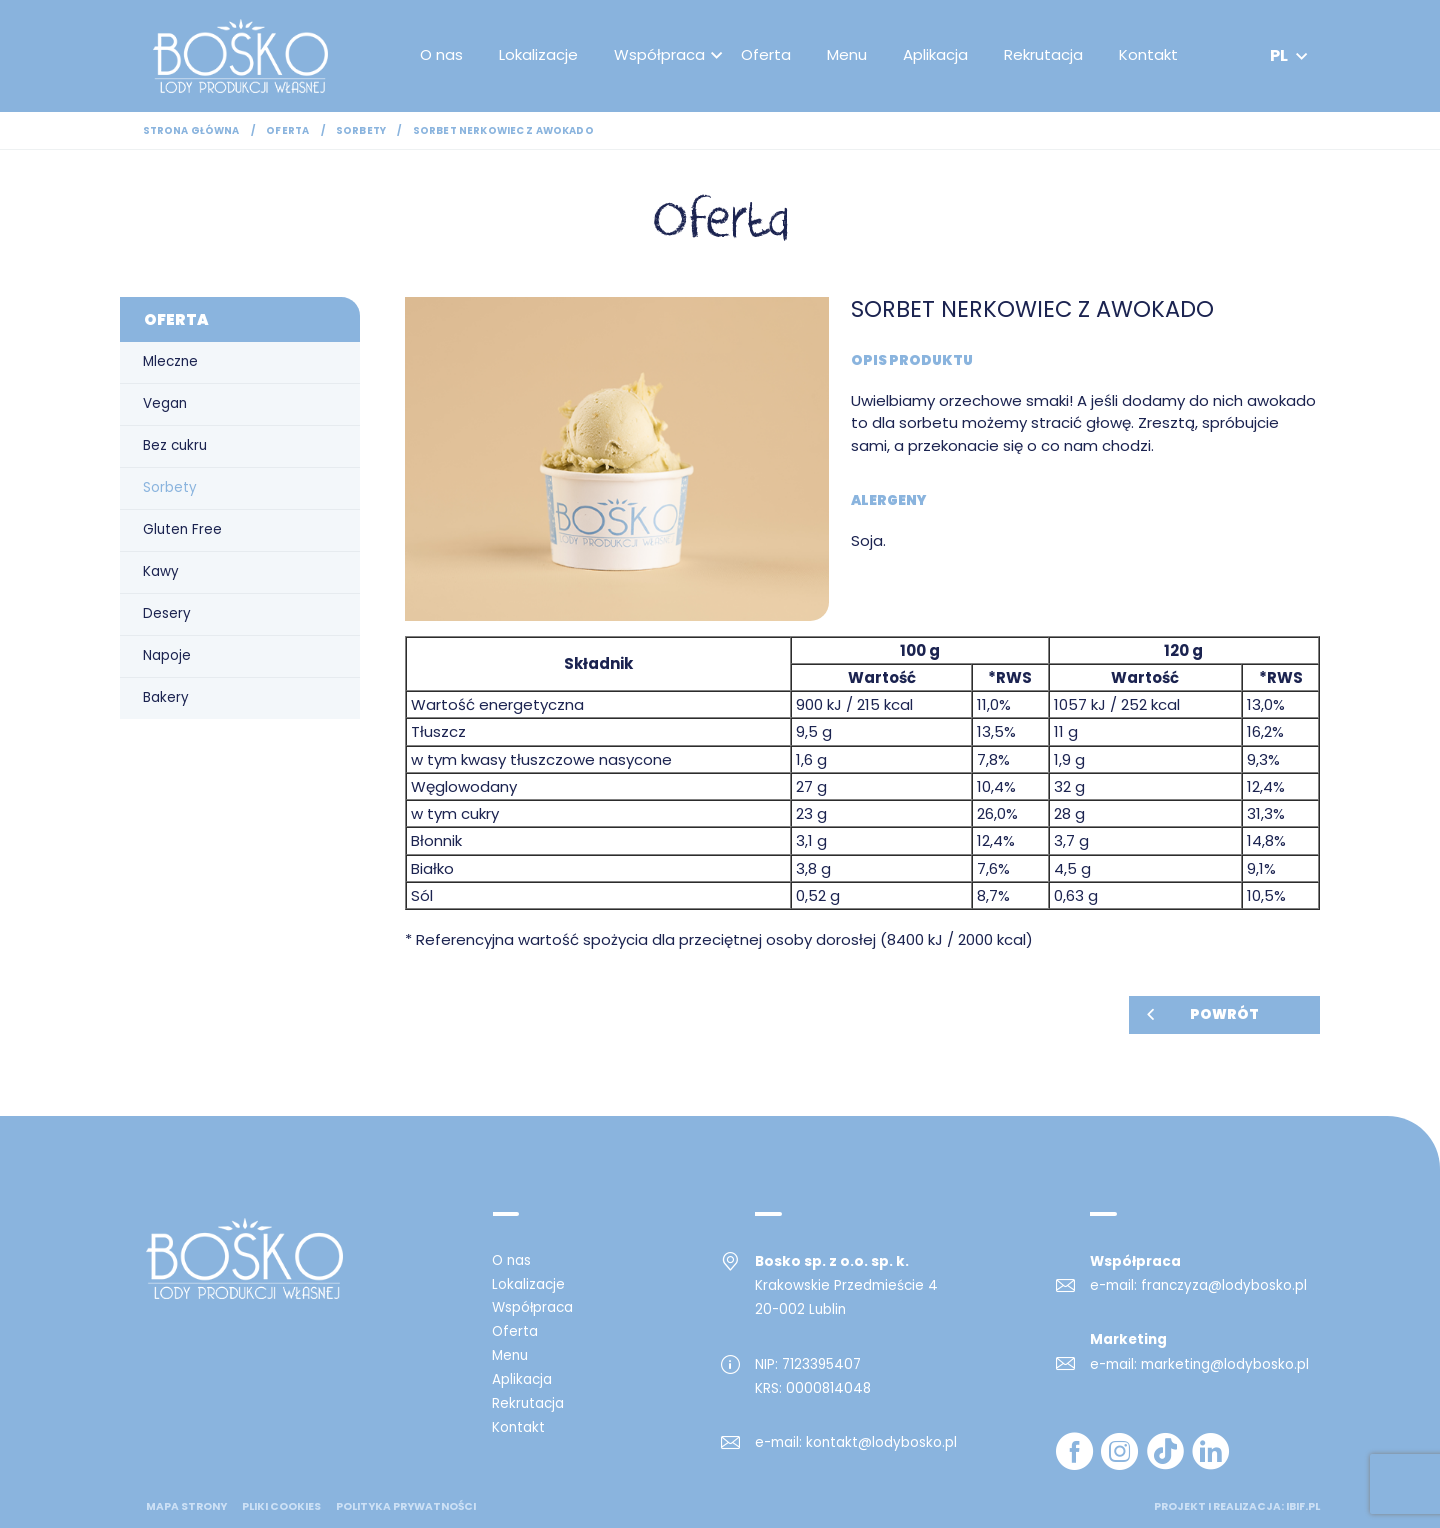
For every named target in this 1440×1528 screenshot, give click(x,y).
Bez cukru (175, 445)
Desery (167, 613)
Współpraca (659, 54)
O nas (441, 54)
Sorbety (361, 130)
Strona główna (191, 130)
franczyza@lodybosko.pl (1224, 1285)
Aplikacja (935, 54)
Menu (847, 54)
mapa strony (186, 1507)
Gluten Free (182, 529)
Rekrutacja (1043, 54)
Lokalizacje (538, 54)
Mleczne (170, 361)
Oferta (766, 54)
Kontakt (1148, 54)
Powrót (1224, 1014)
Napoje (167, 655)
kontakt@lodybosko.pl (881, 1442)
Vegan (165, 403)
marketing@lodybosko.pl (1225, 1364)
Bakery (166, 697)
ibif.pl (1303, 1506)
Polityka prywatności (406, 1507)
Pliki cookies (281, 1507)
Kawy (161, 571)
